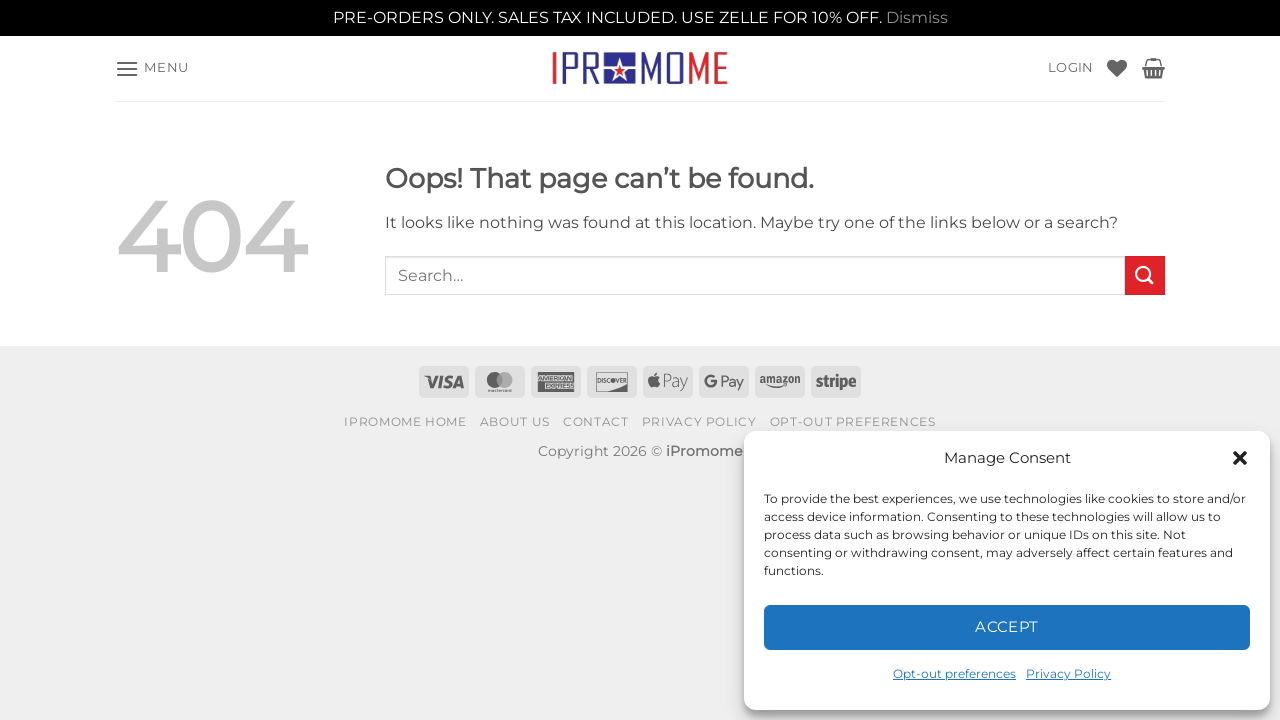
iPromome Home (405, 421)
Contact (595, 421)
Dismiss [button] (917, 17)
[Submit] (1145, 275)
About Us (515, 421)
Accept (1007, 626)
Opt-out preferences (954, 673)
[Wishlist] (1117, 68)
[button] (1240, 458)
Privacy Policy (1068, 673)
